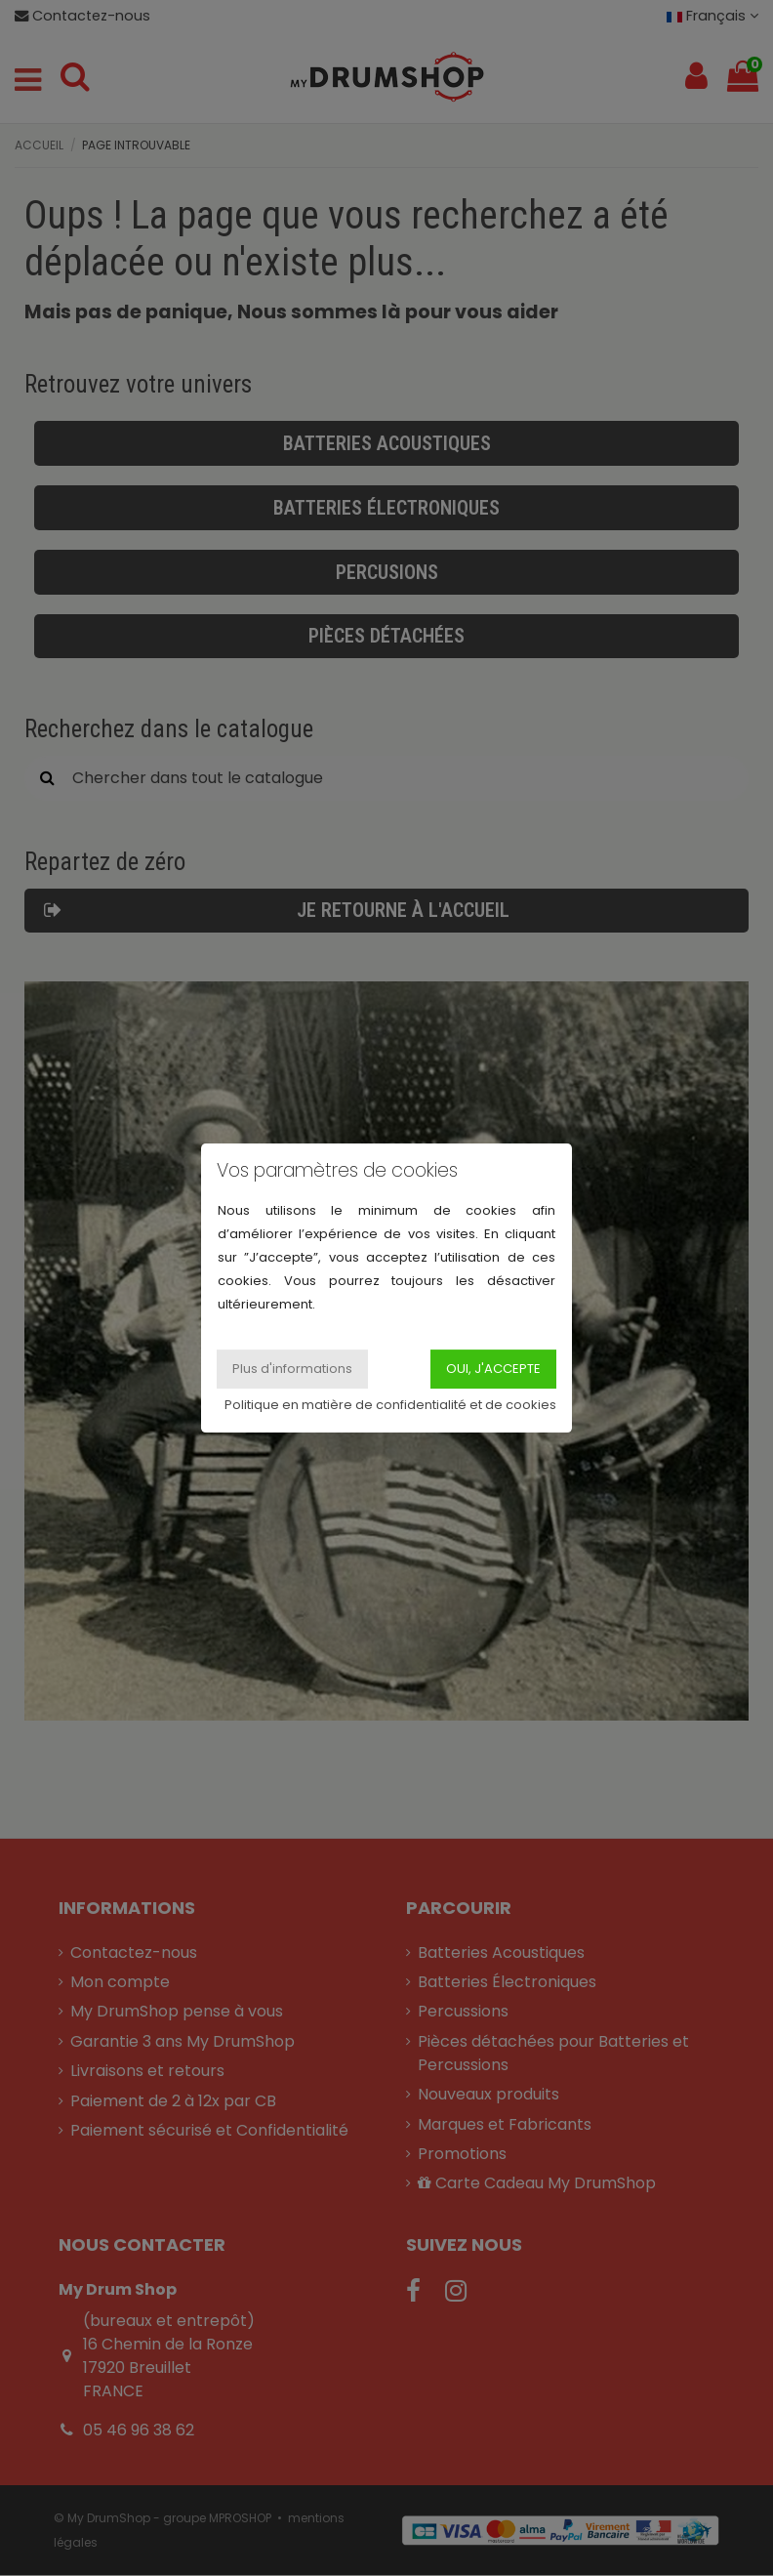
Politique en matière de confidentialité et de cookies (390, 1404)
